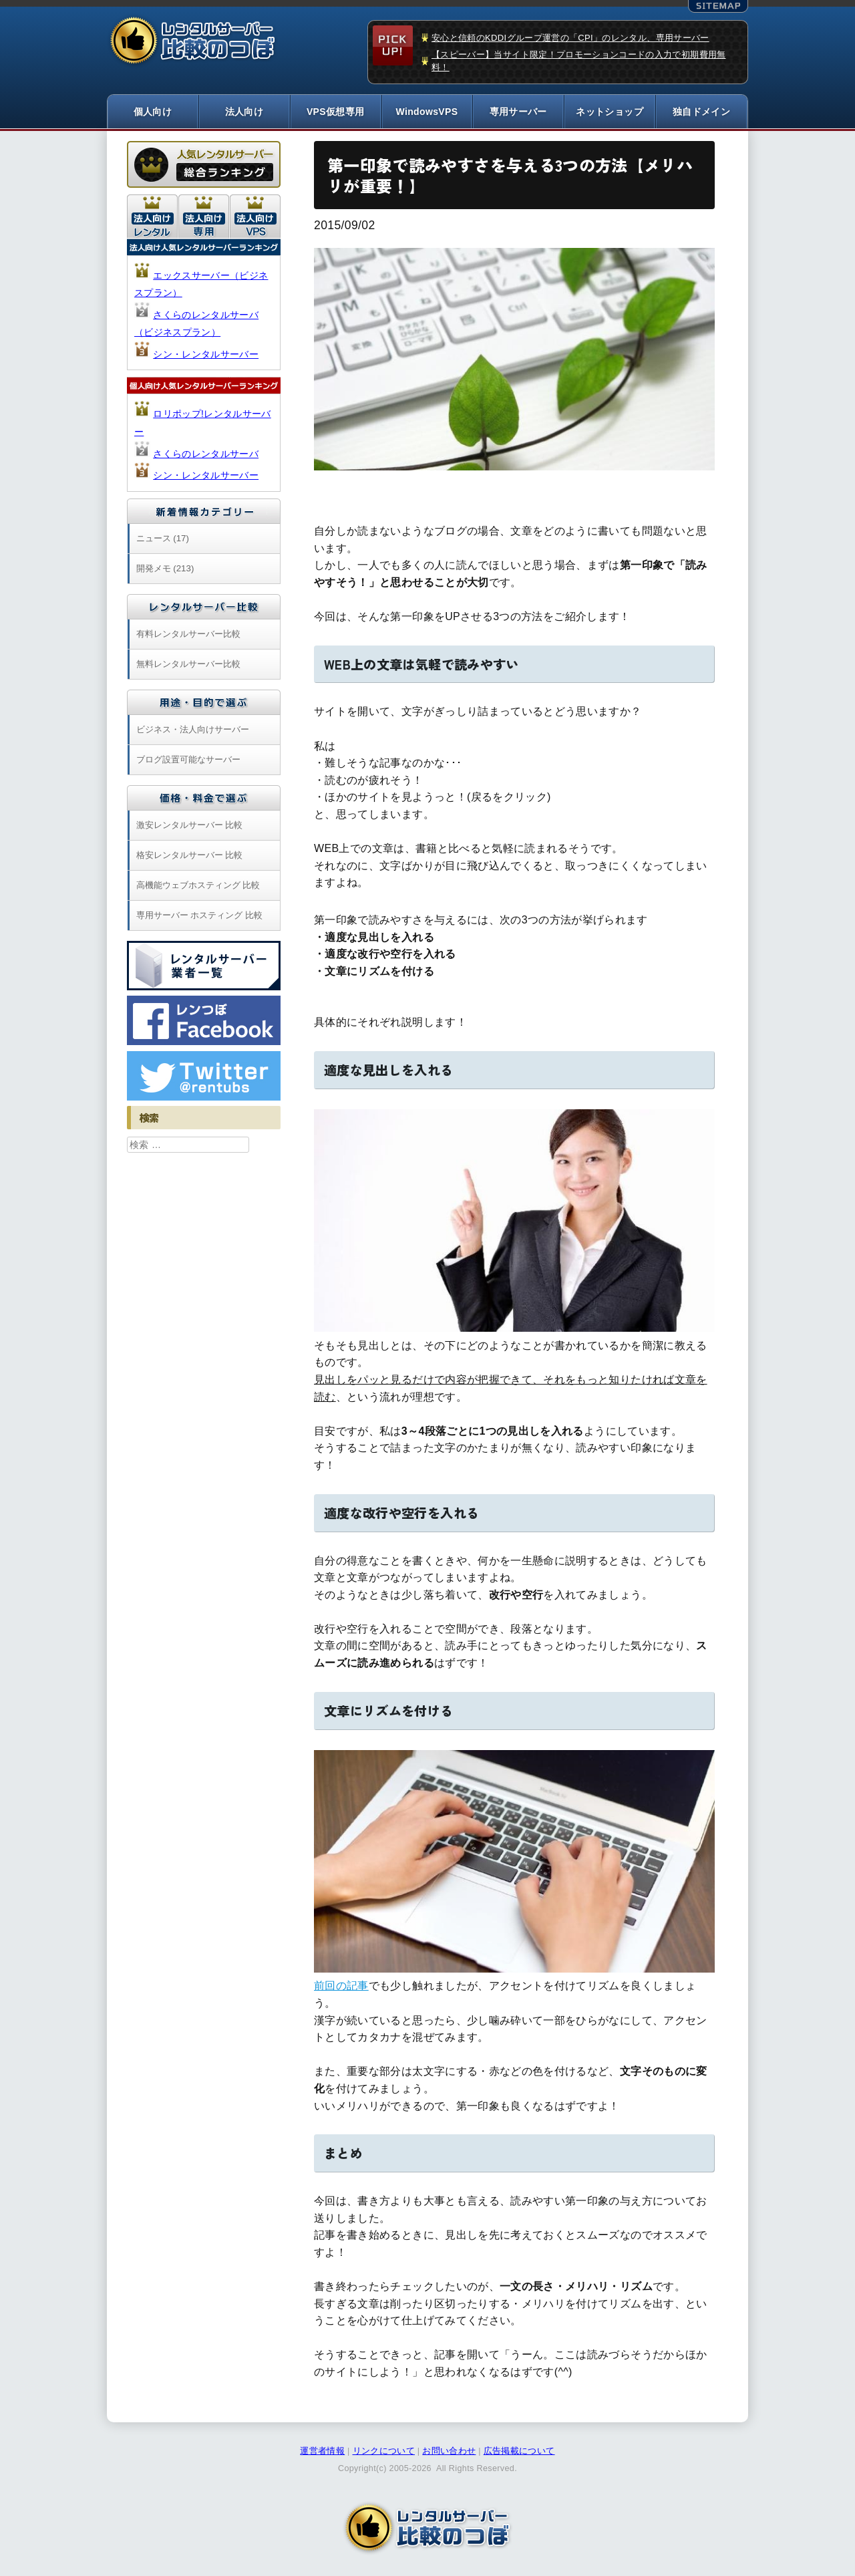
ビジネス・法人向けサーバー (192, 729)
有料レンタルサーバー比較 (188, 634)
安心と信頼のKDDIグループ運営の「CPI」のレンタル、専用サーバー (570, 38)
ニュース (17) (162, 538)
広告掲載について (519, 2451)
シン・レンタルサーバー (206, 354)
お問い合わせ (449, 2451)
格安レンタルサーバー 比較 (189, 855)
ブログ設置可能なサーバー (188, 759)
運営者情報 (322, 2451)
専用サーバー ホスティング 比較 (199, 915)
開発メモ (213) (165, 568)
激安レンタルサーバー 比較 (189, 825)
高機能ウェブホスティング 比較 (198, 885)
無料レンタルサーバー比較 (188, 664)
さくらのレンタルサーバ (206, 453)
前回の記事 (341, 1985)
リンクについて (384, 2451)
